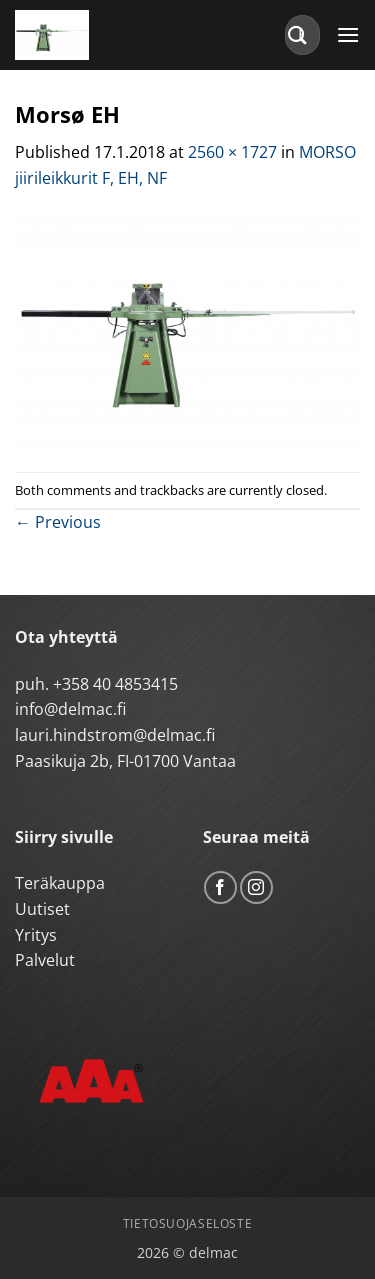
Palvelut (45, 960)
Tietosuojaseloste (187, 1223)
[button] (348, 34)
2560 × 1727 (232, 152)
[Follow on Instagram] (256, 887)
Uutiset (42, 909)
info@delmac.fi (70, 709)
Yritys (36, 935)
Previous (58, 522)
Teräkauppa (60, 883)
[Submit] (298, 34)
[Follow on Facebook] (220, 887)
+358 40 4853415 (115, 684)
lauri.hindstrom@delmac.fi (115, 735)
